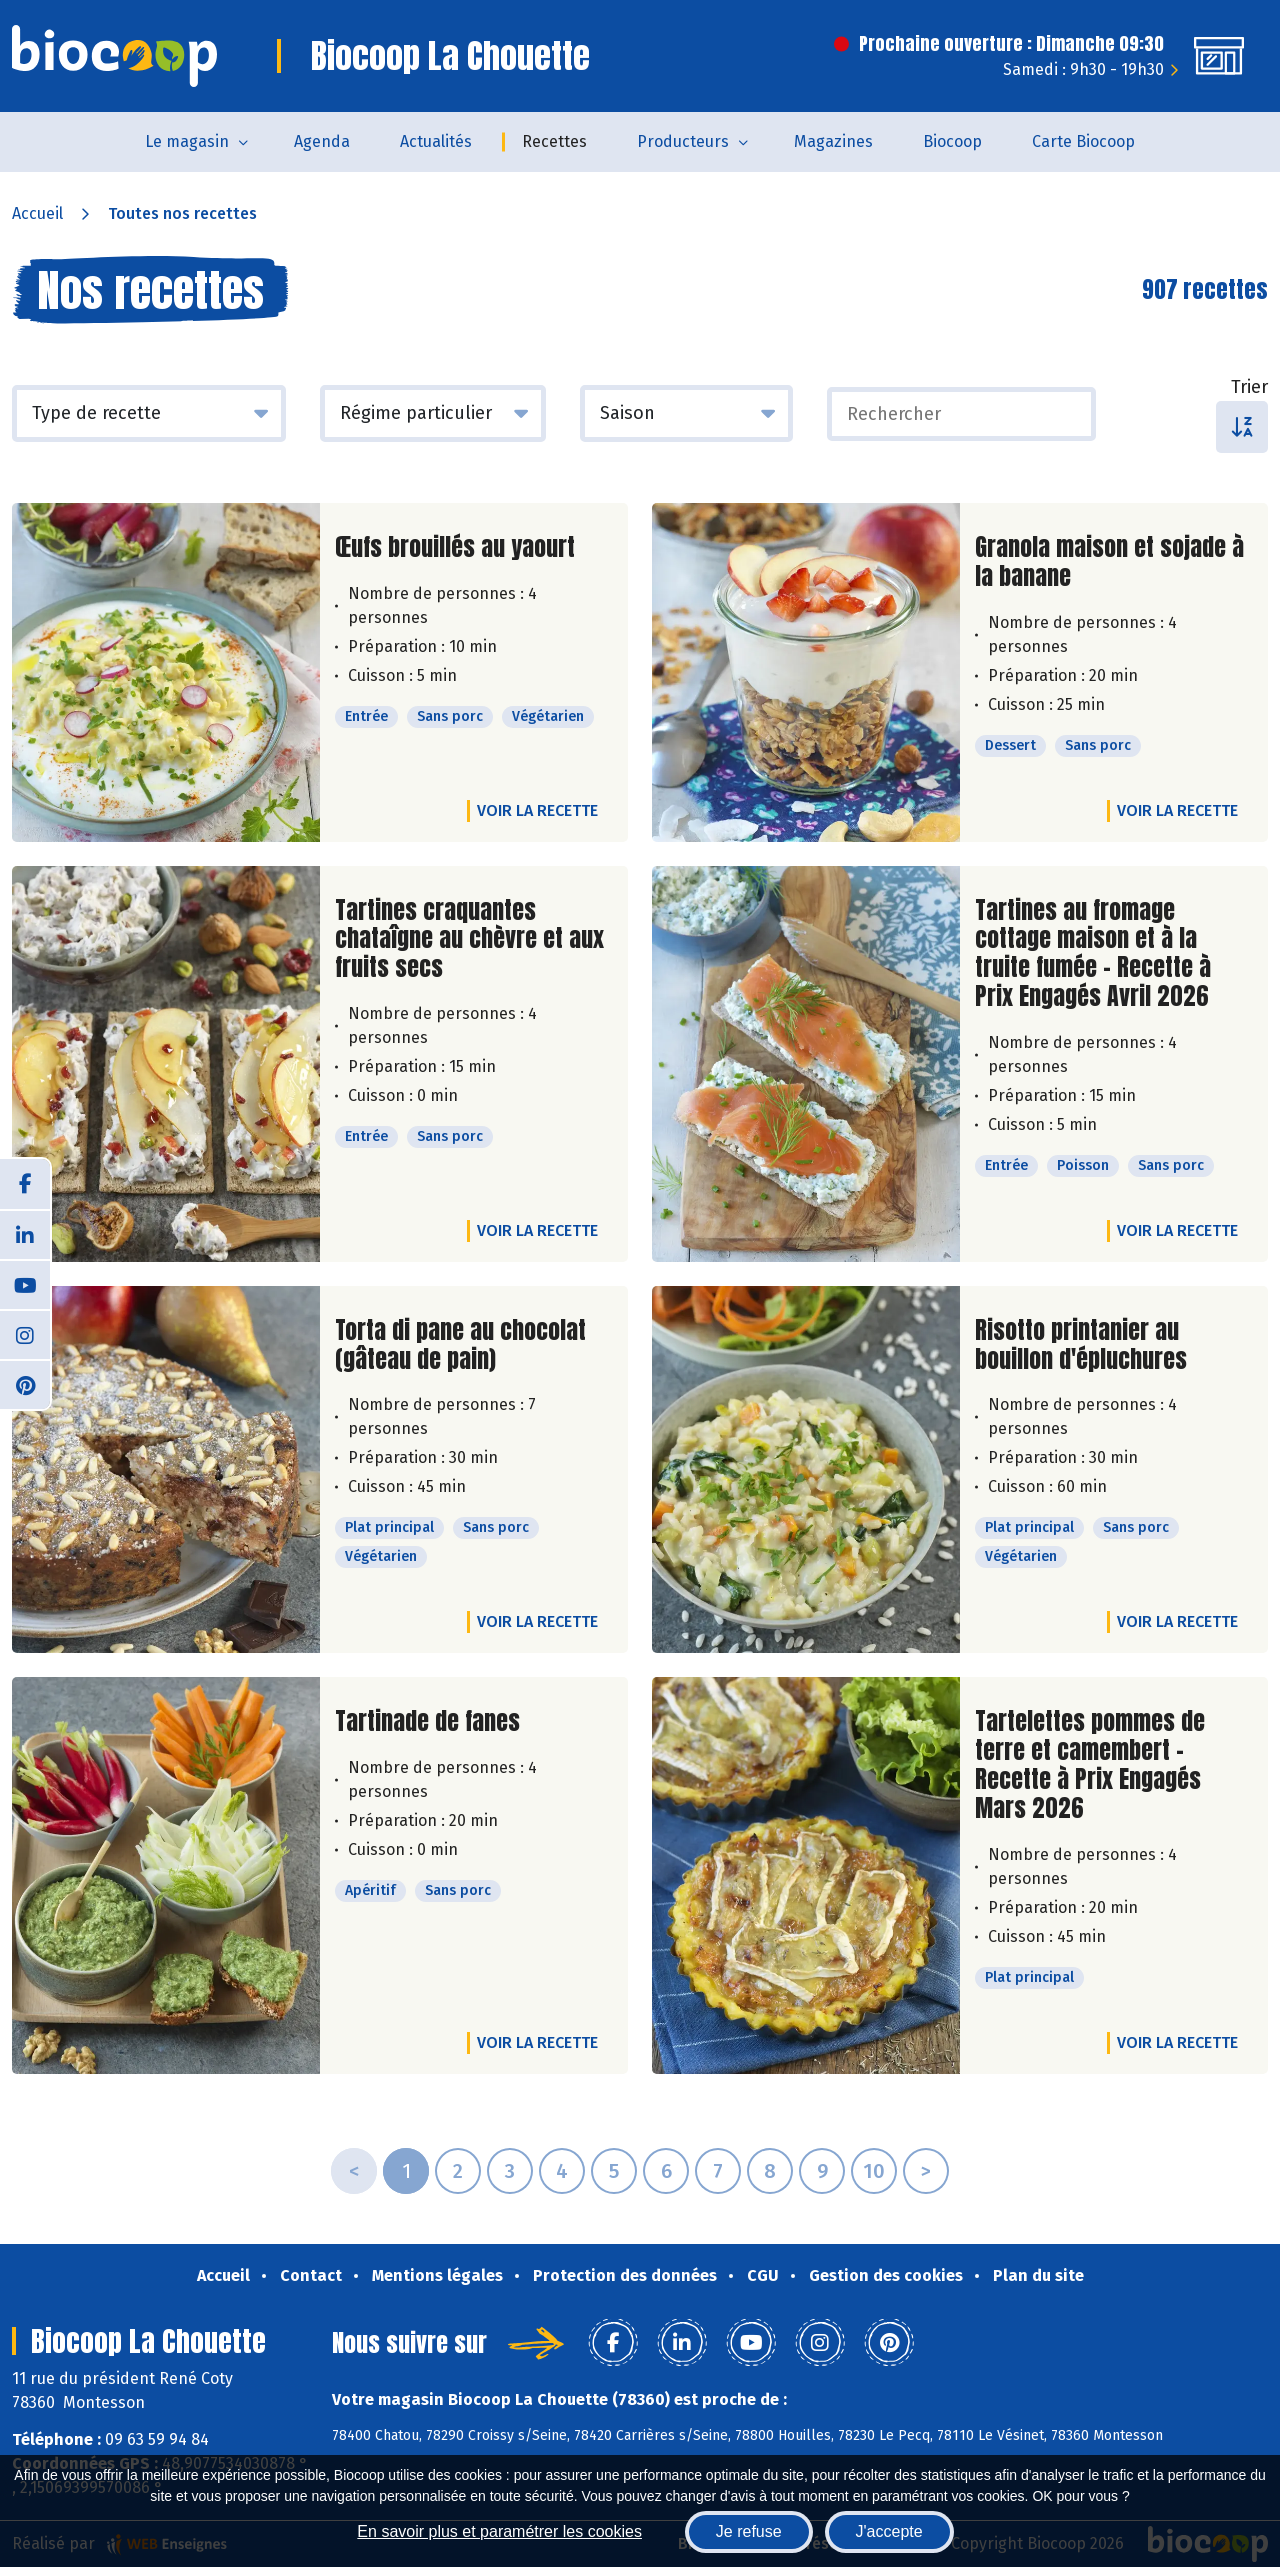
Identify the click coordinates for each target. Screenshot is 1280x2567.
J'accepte (889, 2531)
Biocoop (952, 141)
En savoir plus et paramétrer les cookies (499, 2531)
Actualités (436, 141)
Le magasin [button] (187, 141)
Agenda (322, 141)
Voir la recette (537, 810)
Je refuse (749, 2531)
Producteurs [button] (683, 141)
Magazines (833, 141)
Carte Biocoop (1083, 141)
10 (874, 2171)
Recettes (554, 141)
